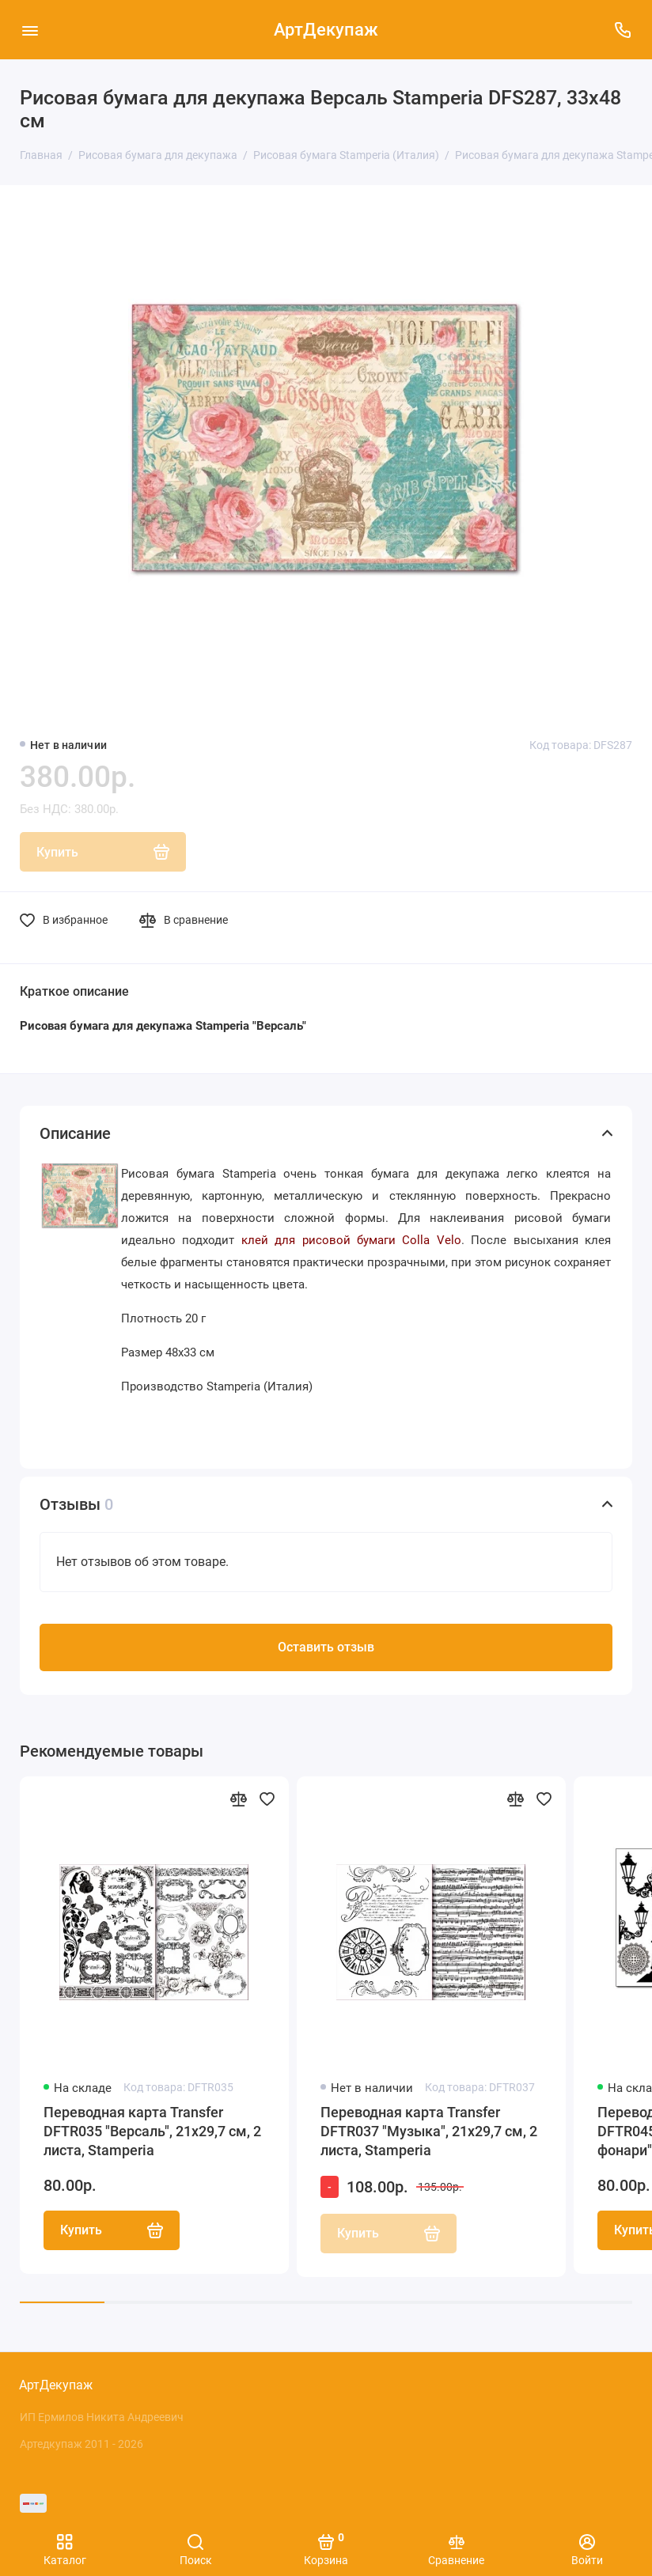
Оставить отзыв (326, 1647)
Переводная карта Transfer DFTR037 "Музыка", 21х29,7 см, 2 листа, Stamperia (428, 2131)
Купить (111, 2230)
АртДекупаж (326, 30)
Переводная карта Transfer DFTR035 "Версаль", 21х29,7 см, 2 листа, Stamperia (152, 2131)
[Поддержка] (622, 29)
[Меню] (29, 29)
